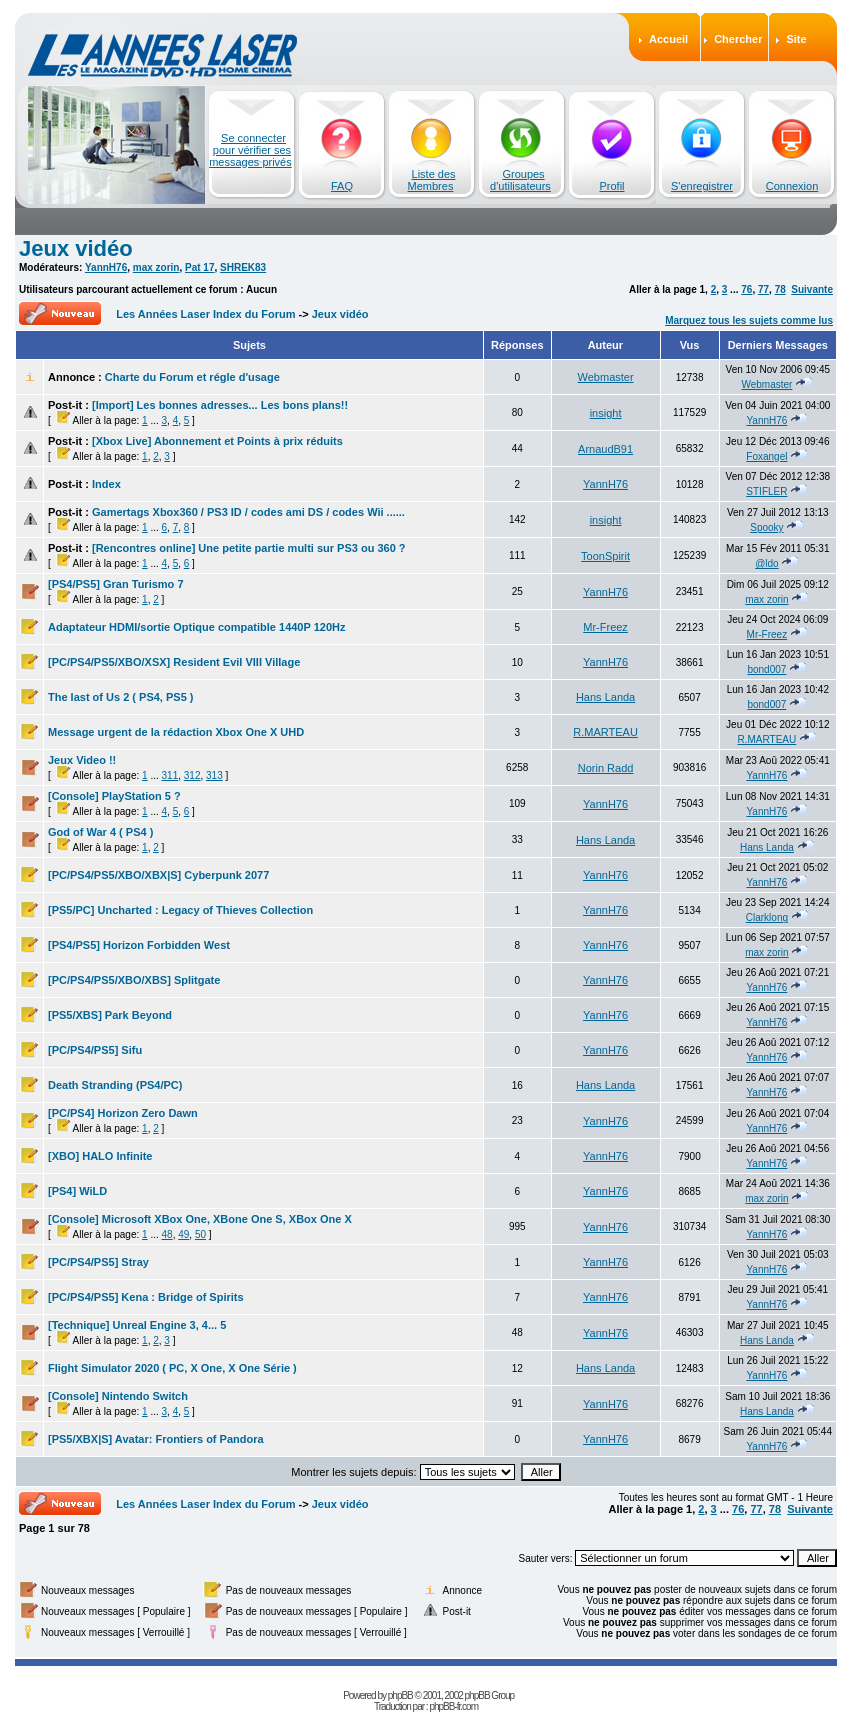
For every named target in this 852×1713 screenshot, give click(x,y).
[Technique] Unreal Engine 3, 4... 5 (137, 1325)
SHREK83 (243, 267)
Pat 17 (199, 267)
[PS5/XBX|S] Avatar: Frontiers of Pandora (156, 1439)
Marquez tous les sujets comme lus (749, 320)
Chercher (738, 39)
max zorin (156, 267)
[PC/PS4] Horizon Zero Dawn (123, 1113)
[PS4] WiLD (77, 1191)
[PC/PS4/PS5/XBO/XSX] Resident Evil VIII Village (174, 662)
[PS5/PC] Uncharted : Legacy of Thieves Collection (180, 910)
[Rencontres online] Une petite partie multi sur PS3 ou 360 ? (249, 548)
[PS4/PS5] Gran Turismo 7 (116, 584)
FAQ (342, 186)
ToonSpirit (605, 556)
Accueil (668, 39)
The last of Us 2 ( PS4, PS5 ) (121, 697)
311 (170, 775)
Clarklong (767, 917)
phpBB (400, 1695)
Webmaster (606, 377)
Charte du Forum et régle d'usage (192, 377)
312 (192, 775)
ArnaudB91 (605, 449)
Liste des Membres (432, 180)
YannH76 (106, 267)
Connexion (792, 186)
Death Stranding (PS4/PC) (115, 1085)
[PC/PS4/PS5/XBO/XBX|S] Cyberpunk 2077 (158, 875)
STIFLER (766, 491)
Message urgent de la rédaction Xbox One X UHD (176, 732)
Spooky (766, 527)
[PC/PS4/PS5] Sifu (95, 1050)
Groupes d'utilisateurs (520, 180)
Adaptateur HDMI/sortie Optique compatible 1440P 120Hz (196, 627)
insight (606, 413)
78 (780, 289)
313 (214, 775)
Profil (611, 186)
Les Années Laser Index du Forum (205, 314)
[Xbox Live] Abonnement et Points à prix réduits (217, 441)
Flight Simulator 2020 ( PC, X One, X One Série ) (172, 1368)
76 (746, 289)
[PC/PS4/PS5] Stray (98, 1262)
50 (200, 1234)
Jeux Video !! (82, 760)
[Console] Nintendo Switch (118, 1396)
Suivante (812, 289)
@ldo (767, 563)
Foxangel (766, 456)
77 (763, 289)
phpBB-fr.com (453, 1706)
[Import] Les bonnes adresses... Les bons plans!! (220, 405)
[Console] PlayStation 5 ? (114, 796)
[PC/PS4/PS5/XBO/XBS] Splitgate (134, 980)
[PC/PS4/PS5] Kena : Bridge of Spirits (146, 1297)
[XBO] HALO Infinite (100, 1156)
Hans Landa (605, 697)
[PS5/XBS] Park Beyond (110, 1015)
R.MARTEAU (605, 732)
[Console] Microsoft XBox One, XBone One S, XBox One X (200, 1219)
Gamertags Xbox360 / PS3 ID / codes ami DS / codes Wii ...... (248, 512)
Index (106, 484)
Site (796, 39)
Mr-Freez (605, 627)
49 (183, 1234)
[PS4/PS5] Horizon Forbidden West (139, 945)
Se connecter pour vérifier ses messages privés (250, 150)
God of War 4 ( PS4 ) (100, 832)
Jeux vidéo (76, 248)
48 (167, 1234)
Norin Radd (606, 768)
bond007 (766, 669)
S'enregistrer (702, 186)
